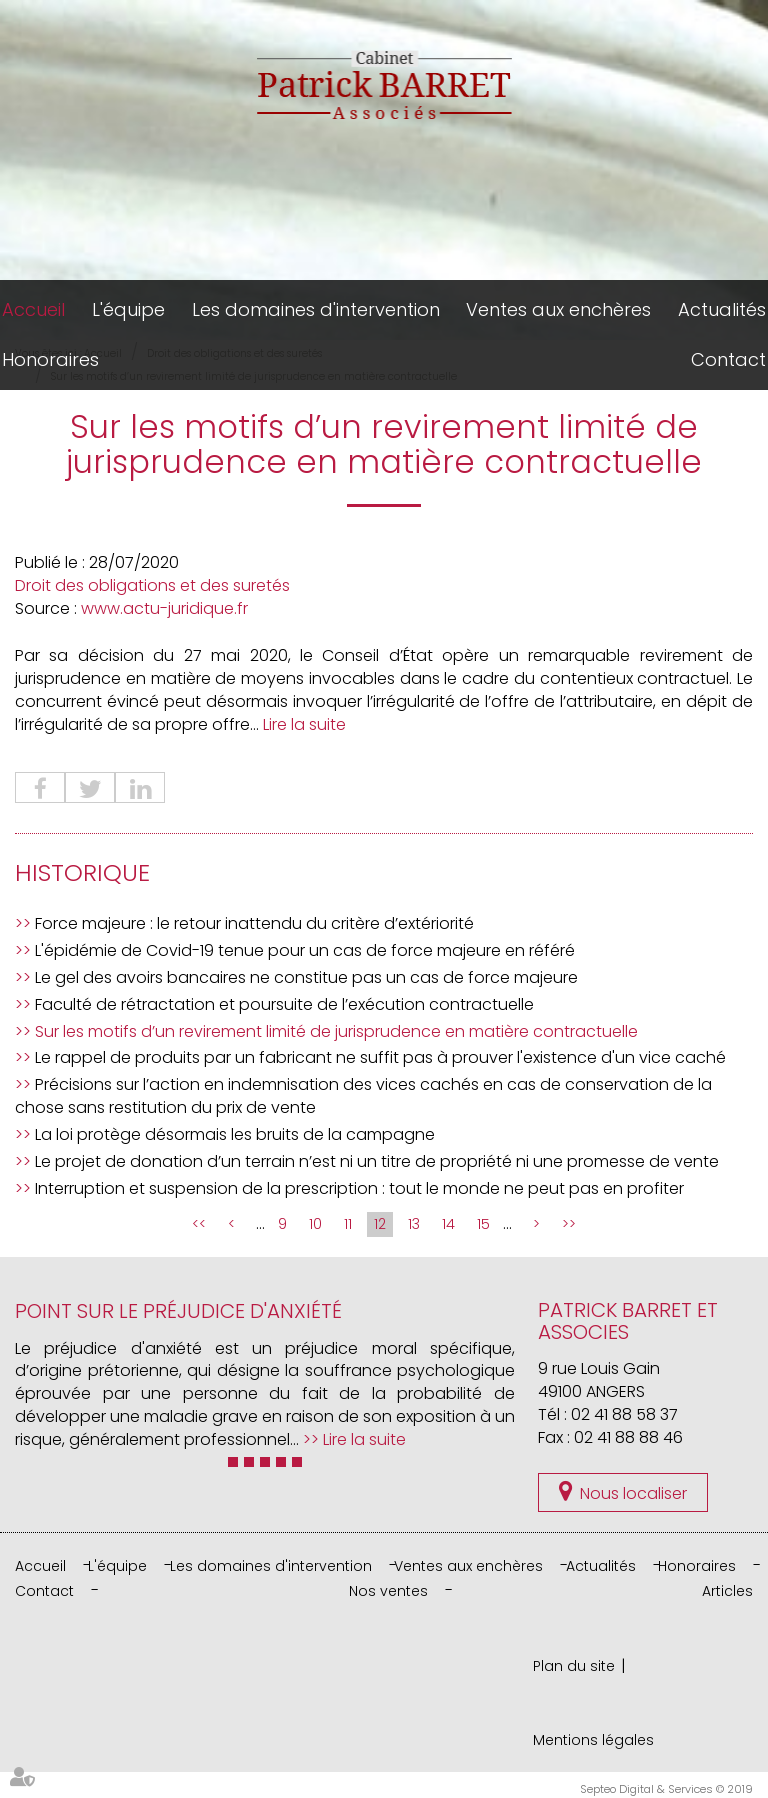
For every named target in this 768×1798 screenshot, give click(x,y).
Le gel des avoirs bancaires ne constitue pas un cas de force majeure (306, 977)
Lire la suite (304, 724)
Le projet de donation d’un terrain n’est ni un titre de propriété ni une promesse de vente (377, 1161)
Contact (728, 359)
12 (380, 1224)
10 (315, 1224)
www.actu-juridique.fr (164, 608)
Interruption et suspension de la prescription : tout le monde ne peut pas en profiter (359, 1188)
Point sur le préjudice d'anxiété (178, 1311)
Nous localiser (633, 1493)
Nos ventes (388, 1591)
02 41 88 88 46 (628, 1437)
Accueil (33, 309)
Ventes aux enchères (558, 309)
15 (483, 1224)
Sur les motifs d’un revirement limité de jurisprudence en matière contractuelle (336, 1031)
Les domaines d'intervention (316, 309)
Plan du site (574, 1666)
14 (448, 1224)
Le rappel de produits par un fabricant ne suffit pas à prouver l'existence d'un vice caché (380, 1057)
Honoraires (50, 359)
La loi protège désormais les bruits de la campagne (235, 1134)
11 (348, 1224)
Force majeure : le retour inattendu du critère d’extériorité (254, 923)
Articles (727, 1591)
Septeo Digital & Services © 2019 (666, 1789)
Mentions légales (593, 1740)
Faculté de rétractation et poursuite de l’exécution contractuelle (284, 1004)
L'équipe (128, 309)
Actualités (722, 309)
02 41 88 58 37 (624, 1414)
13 (414, 1224)
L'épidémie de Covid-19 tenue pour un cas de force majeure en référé (305, 950)
